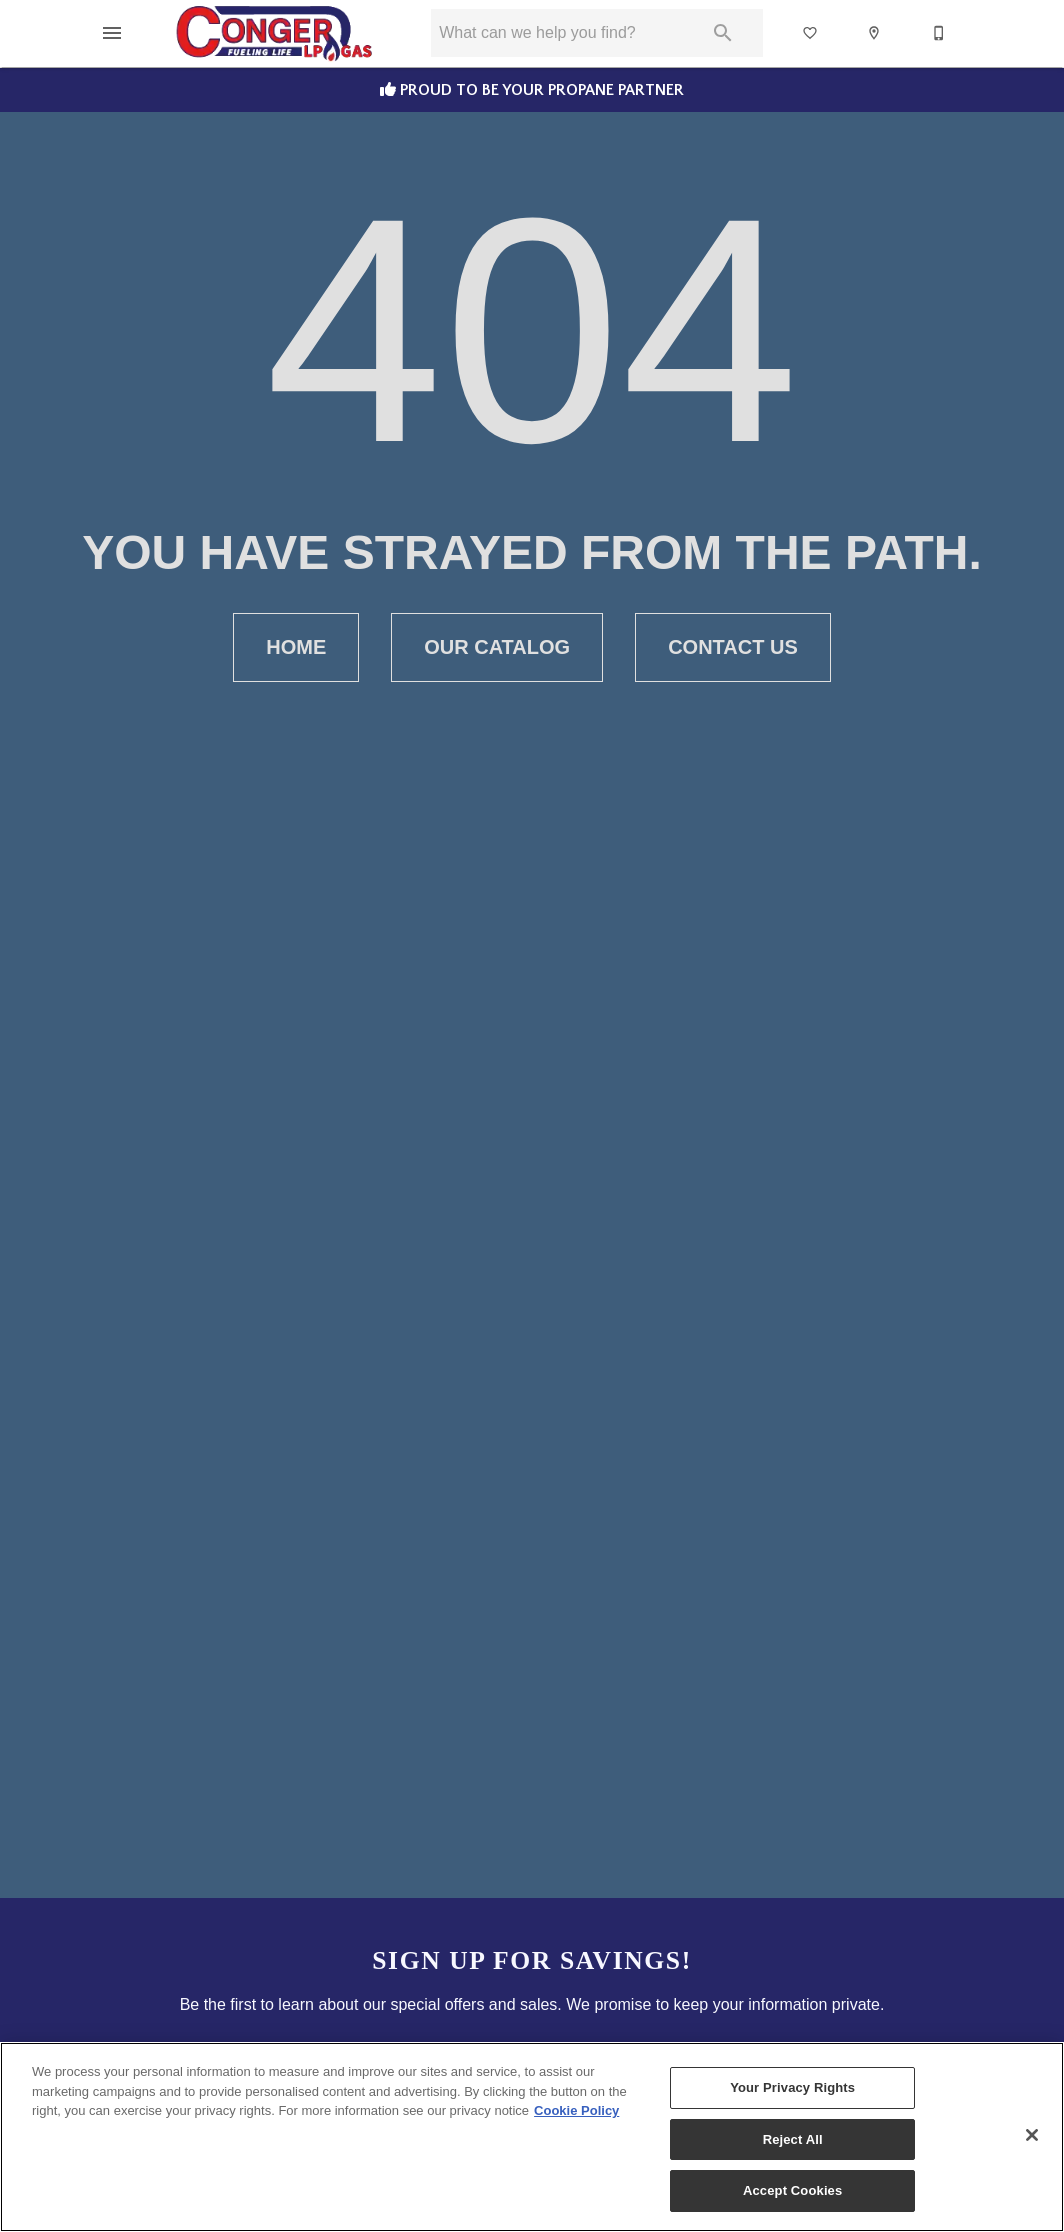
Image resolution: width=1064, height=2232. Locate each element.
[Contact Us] (940, 33)
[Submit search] (723, 33)
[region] (532, 2137)
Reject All (793, 2139)
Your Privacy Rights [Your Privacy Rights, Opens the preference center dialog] (792, 2087)
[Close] (1032, 2135)
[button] (112, 33)
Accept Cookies (792, 2190)
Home (296, 647)
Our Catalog (497, 647)
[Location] (875, 33)
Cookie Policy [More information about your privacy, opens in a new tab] (576, 2110)
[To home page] (274, 33)
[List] (811, 33)
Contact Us (733, 647)
